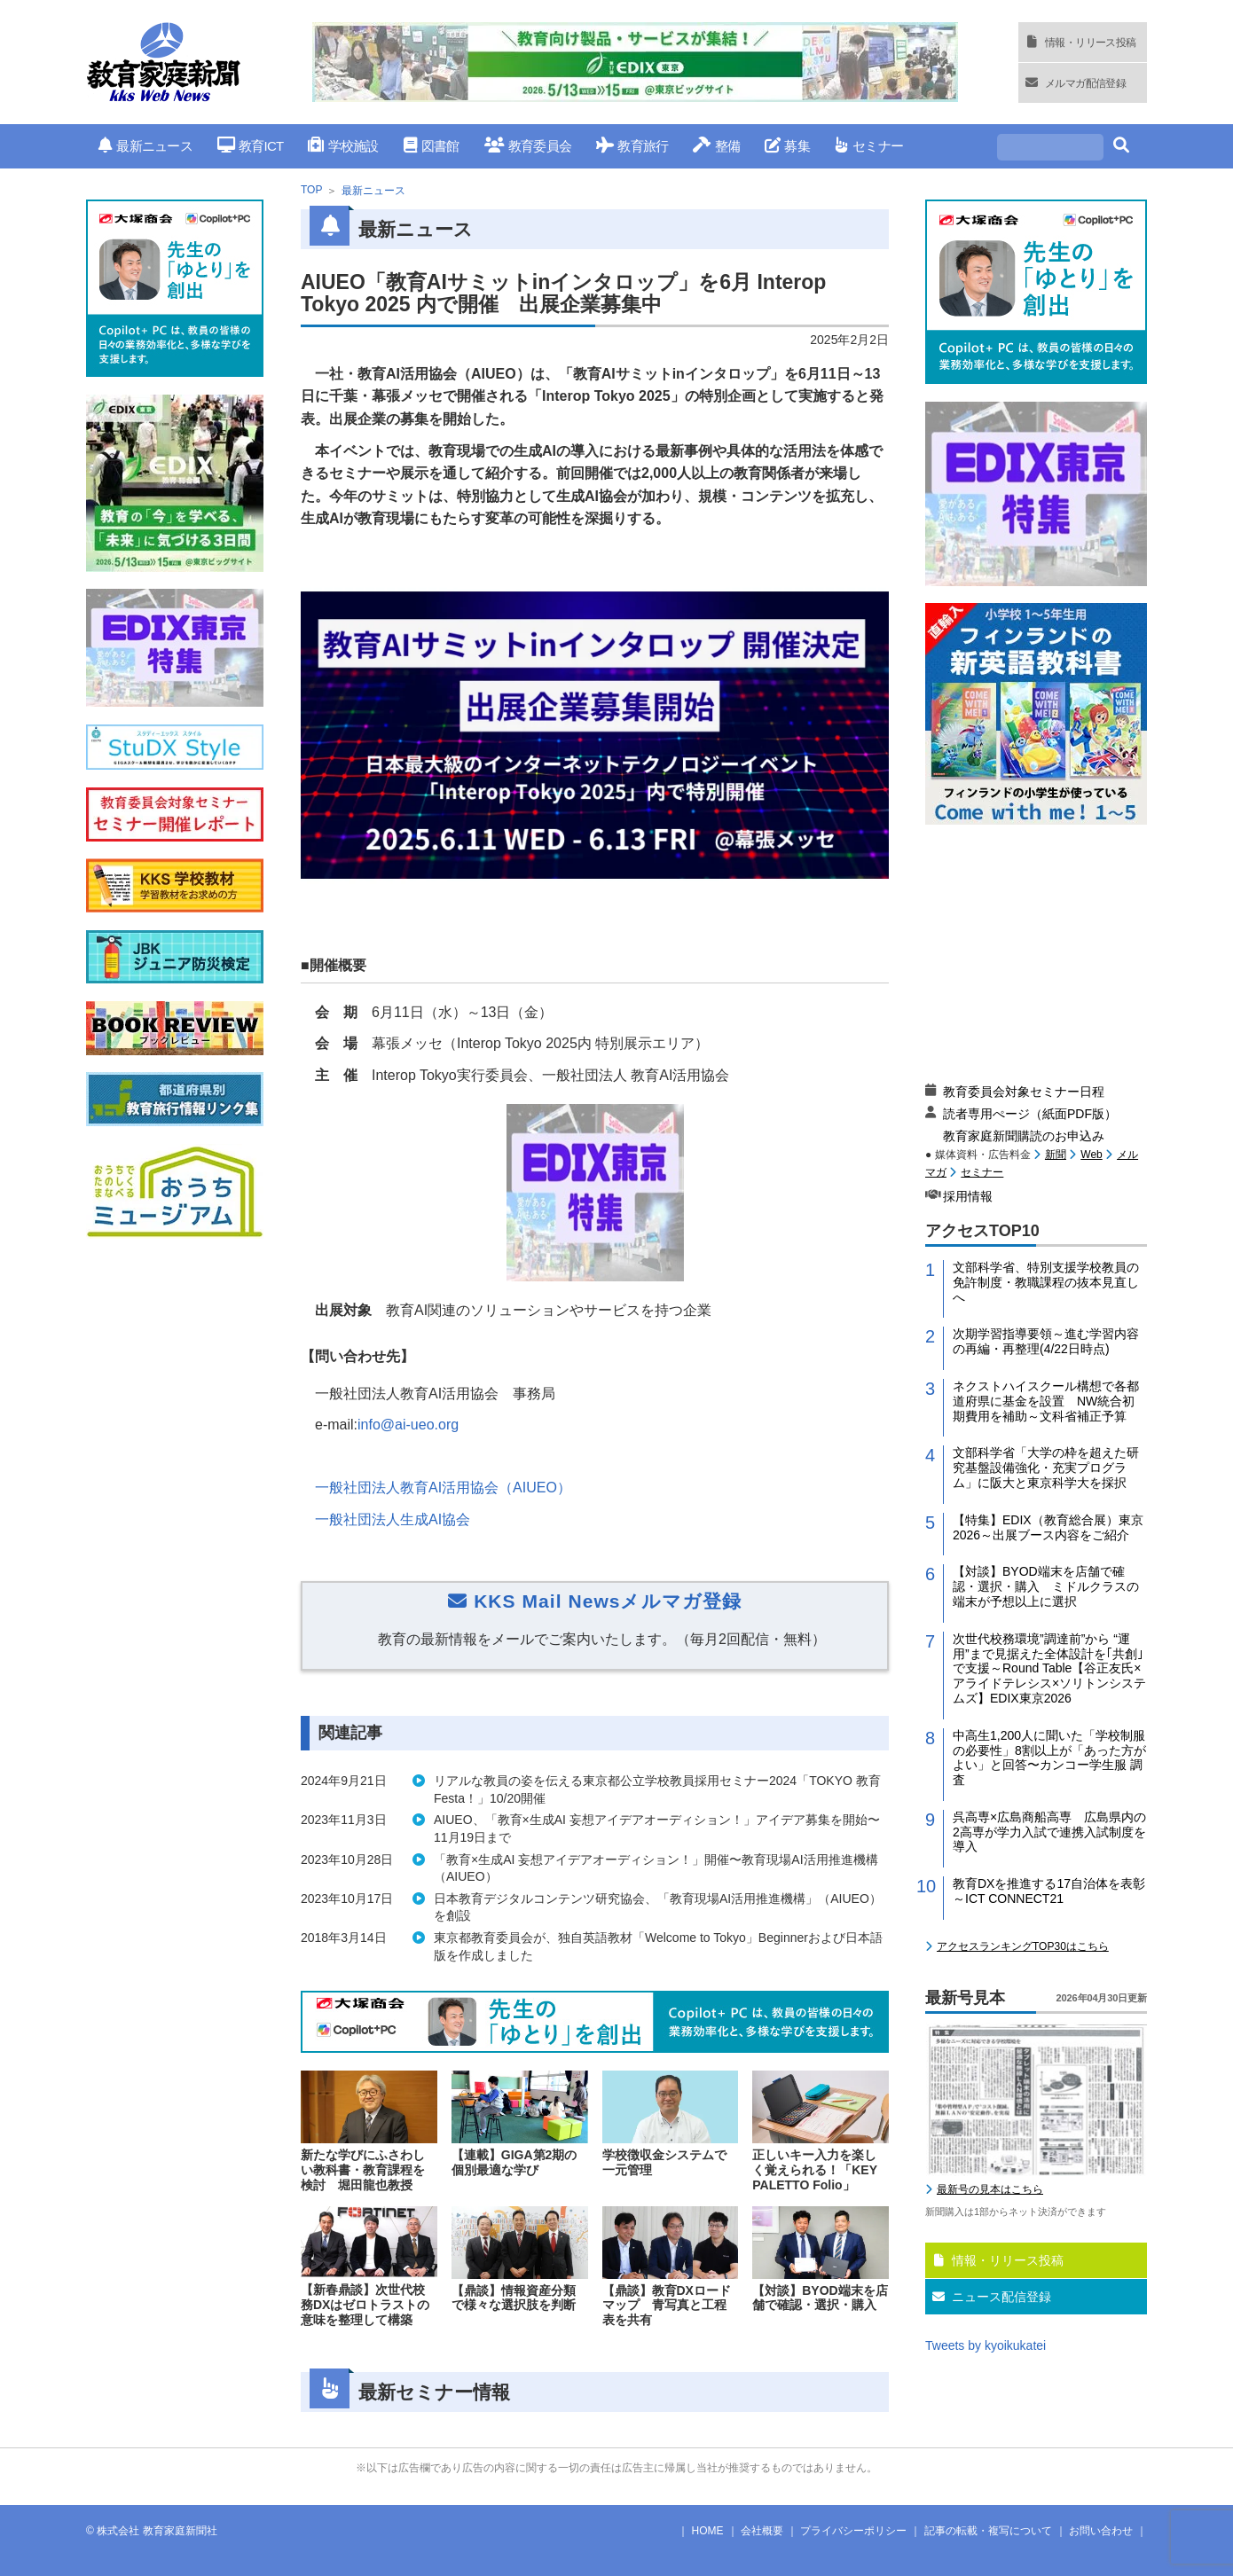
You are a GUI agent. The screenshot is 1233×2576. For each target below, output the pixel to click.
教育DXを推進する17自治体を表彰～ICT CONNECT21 (1049, 1891)
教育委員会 (528, 145)
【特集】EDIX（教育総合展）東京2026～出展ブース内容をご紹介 (1048, 1527)
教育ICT (250, 145)
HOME (708, 2531)
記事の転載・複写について (988, 2531)
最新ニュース (145, 145)
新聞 (1055, 1154)
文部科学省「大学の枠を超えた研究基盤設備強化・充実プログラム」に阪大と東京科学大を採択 (1046, 1467)
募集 (787, 145)
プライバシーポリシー (853, 2531)
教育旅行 (632, 145)
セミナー (869, 145)
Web (1091, 1154)
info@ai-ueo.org (408, 1424)
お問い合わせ (1101, 2531)
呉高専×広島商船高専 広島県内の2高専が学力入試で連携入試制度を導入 (1049, 1832)
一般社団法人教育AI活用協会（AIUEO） (443, 1487)
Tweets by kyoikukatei (985, 2345)
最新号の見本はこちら (990, 2189)
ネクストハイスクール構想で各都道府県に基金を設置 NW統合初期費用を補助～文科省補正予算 (1046, 1401)
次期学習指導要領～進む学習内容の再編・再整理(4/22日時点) (1046, 1341)
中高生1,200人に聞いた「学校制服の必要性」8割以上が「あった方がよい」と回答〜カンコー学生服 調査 (1049, 1757)
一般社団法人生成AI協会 (392, 1519)
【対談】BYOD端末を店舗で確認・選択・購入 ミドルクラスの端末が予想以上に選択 (1046, 1586)
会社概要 (762, 2531)
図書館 (431, 145)
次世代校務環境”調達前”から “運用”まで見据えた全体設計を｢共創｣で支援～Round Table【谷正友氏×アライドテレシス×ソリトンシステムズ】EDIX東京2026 (1049, 1668)
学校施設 (343, 145)
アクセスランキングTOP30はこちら (1023, 1946)
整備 (716, 145)
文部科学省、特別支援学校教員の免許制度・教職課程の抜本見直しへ (1046, 1282)
